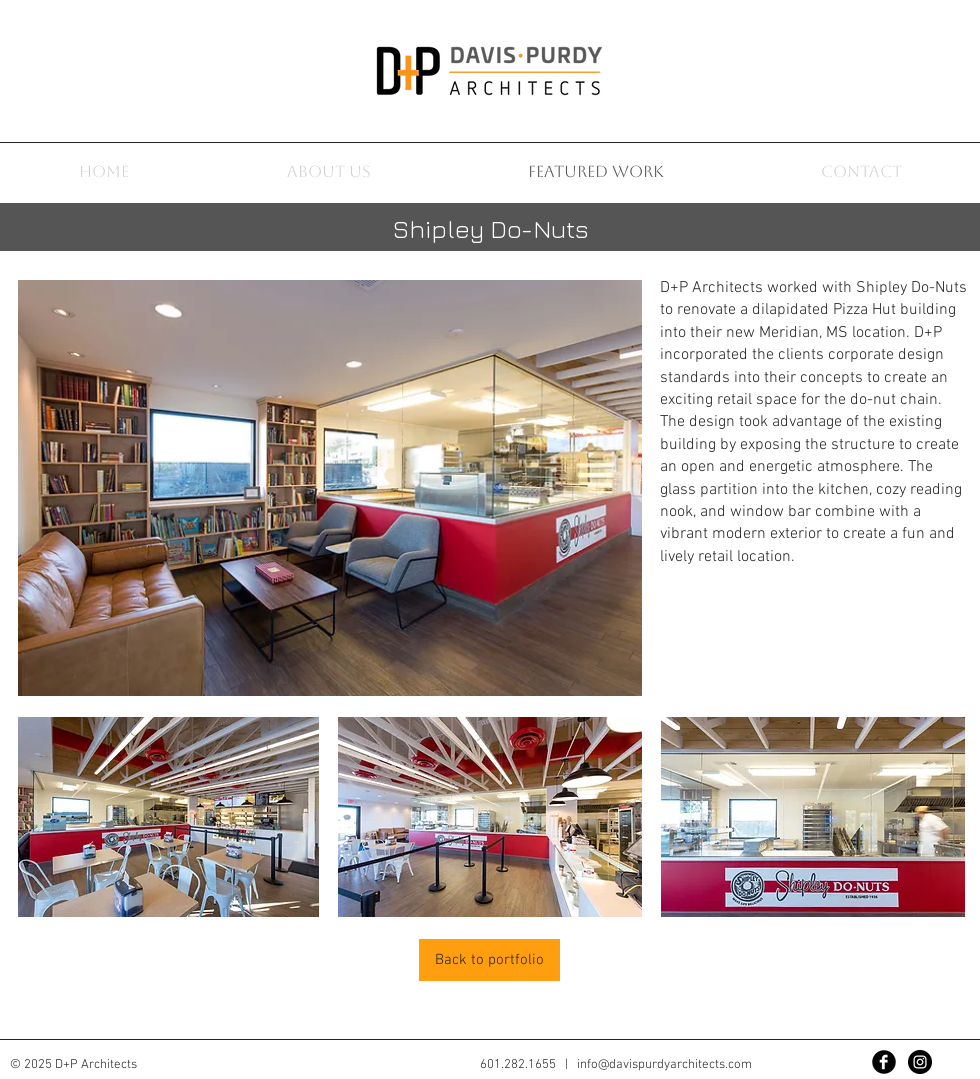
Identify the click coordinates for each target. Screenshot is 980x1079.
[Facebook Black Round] (884, 1062)
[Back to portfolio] (489, 960)
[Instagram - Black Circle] (920, 1062)
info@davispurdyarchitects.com (664, 1065)
